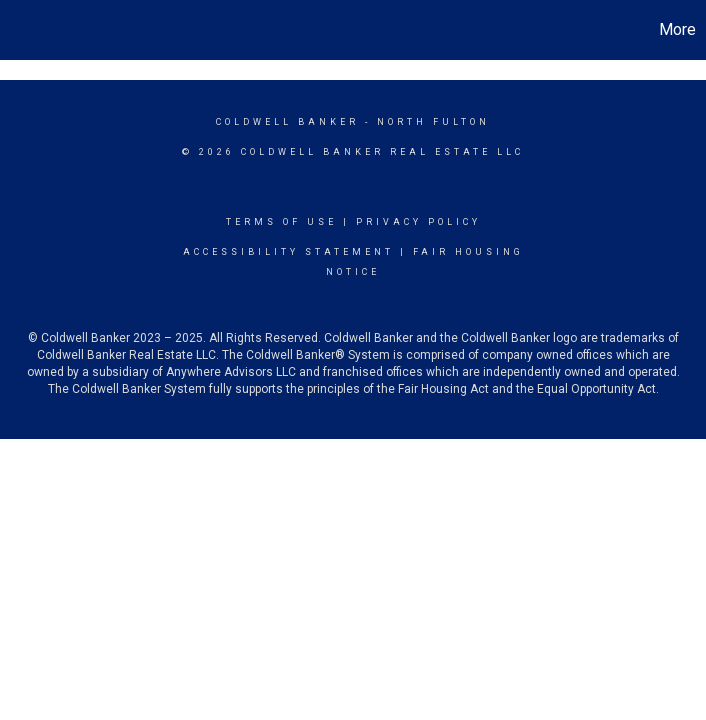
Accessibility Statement (288, 252)
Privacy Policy (418, 222)
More (677, 29)
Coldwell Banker (287, 122)
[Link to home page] (25, 30)
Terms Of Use (281, 222)
